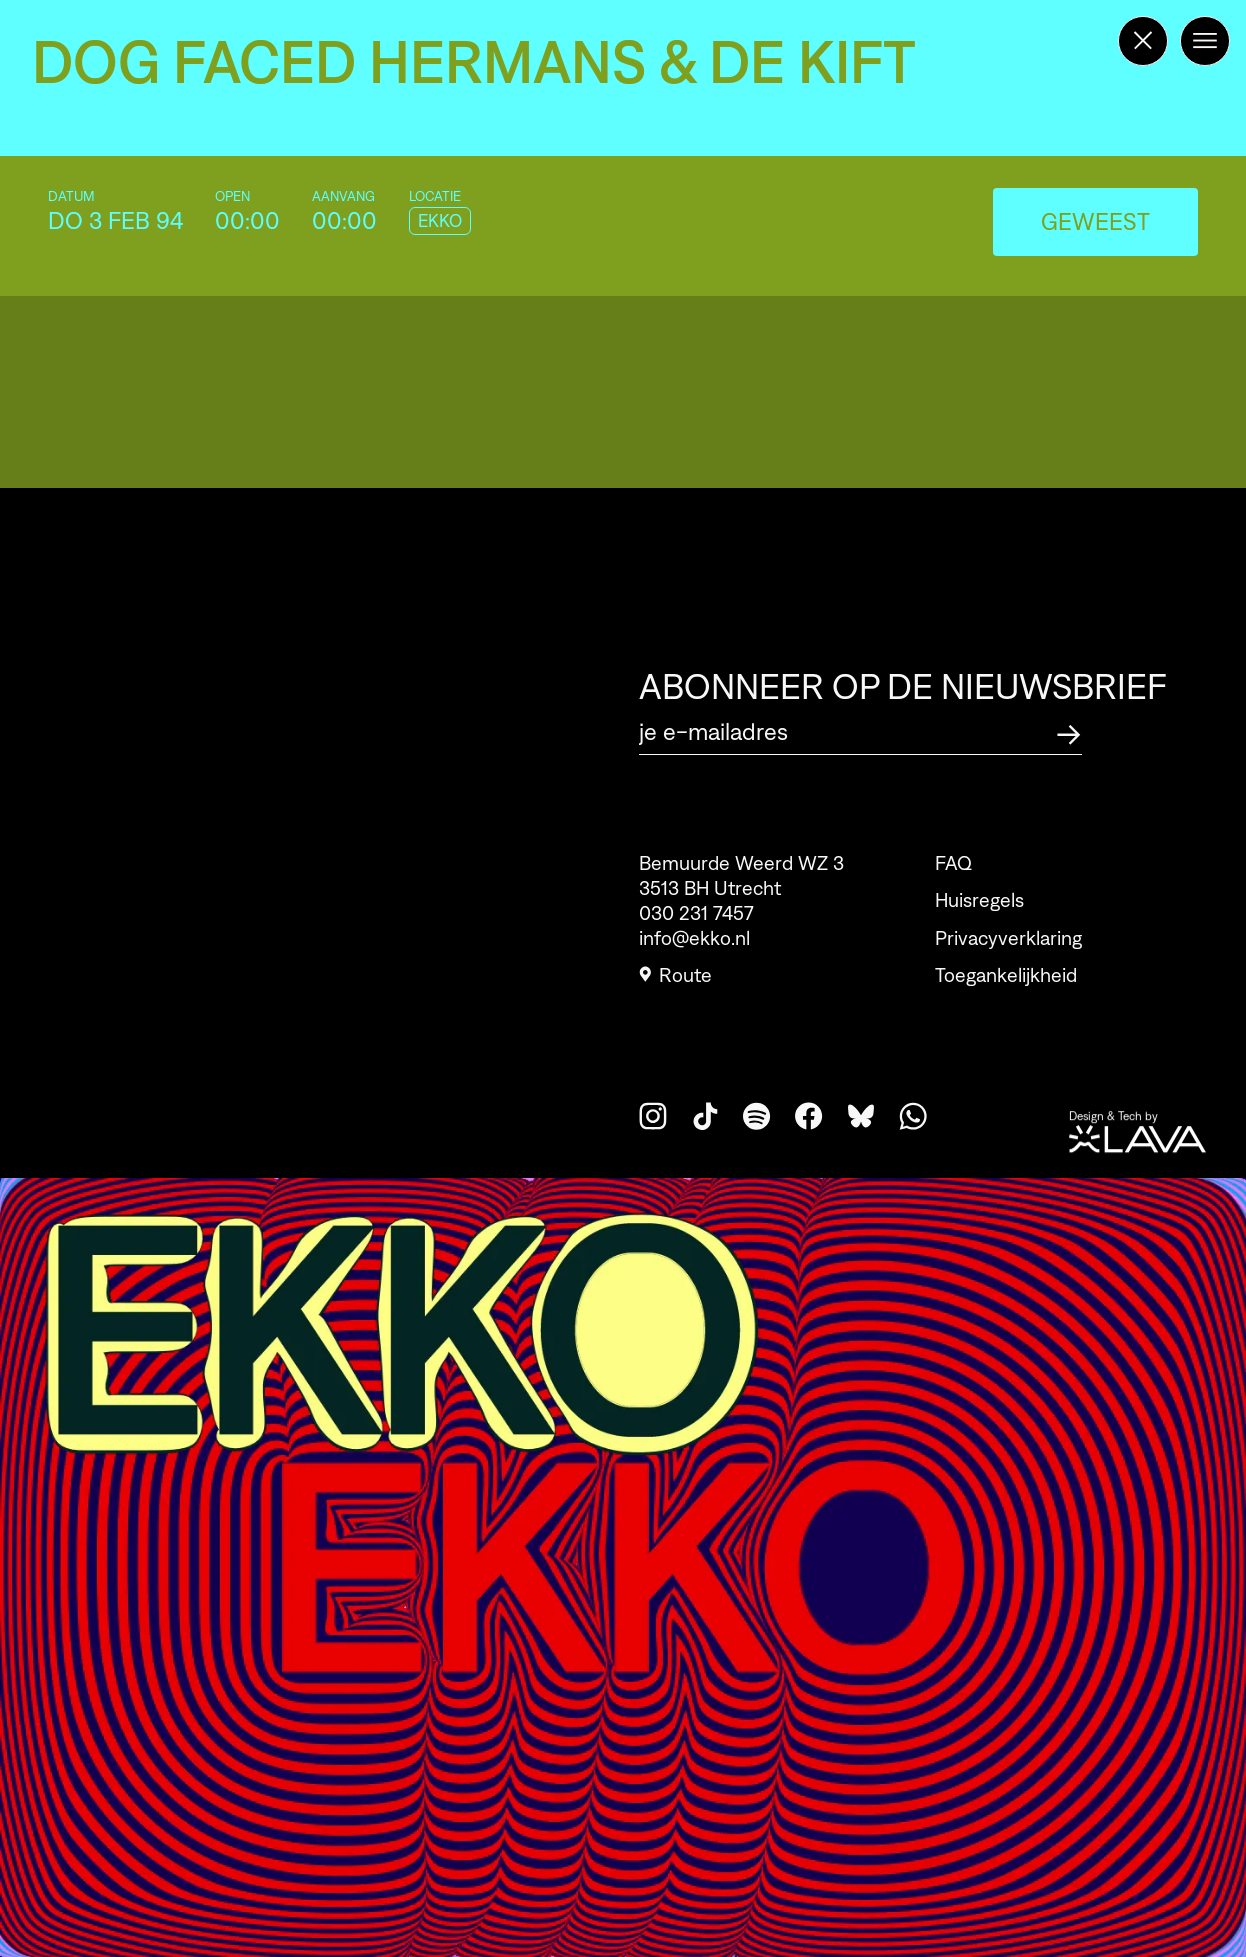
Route (675, 975)
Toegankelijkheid (1006, 975)
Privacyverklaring (1008, 938)
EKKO (440, 221)
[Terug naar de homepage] (1143, 41)
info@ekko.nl (694, 938)
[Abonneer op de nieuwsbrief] (1069, 731)
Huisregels (979, 900)
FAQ (953, 863)
